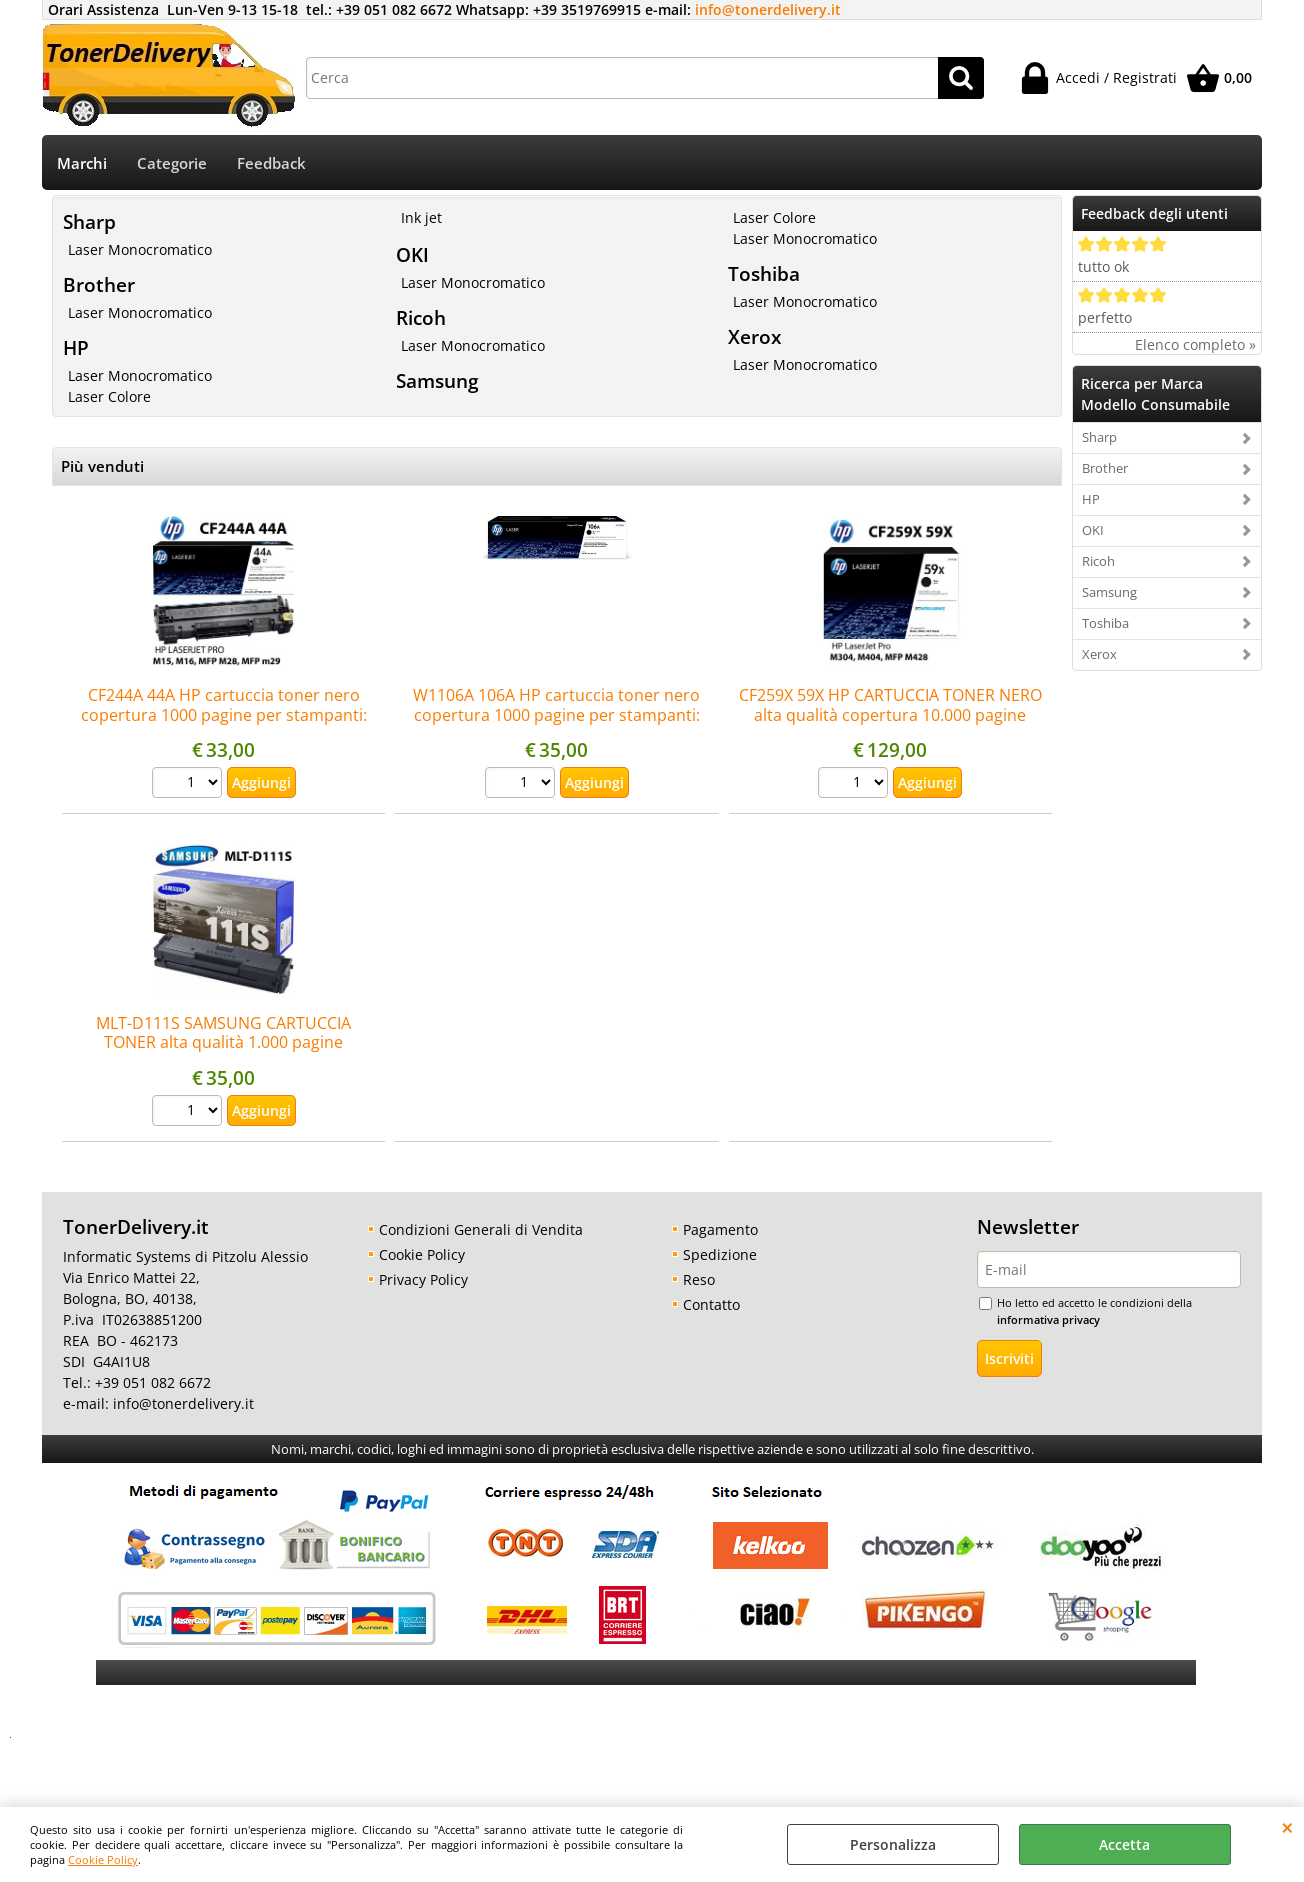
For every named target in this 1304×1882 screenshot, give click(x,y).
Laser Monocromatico (140, 249)
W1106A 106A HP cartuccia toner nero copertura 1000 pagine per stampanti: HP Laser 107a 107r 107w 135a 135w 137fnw (556, 724)
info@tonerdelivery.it (768, 9)
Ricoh (421, 317)
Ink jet (421, 217)
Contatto (711, 1304)
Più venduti (102, 466)
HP (76, 347)
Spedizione (720, 1254)
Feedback (271, 163)
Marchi (82, 163)
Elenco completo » (1195, 344)
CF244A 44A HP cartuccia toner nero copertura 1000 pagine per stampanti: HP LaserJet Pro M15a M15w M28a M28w (223, 714)
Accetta (1124, 1844)
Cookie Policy (103, 1859)
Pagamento (720, 1229)
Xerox (754, 336)
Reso (699, 1279)
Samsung (437, 380)
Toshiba (764, 273)
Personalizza (893, 1844)
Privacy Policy (423, 1279)
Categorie (172, 163)
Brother (99, 284)
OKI (412, 254)
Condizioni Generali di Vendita (481, 1229)
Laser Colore (109, 396)
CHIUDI (1287, 1827)
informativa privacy (1048, 1319)
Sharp (89, 221)
